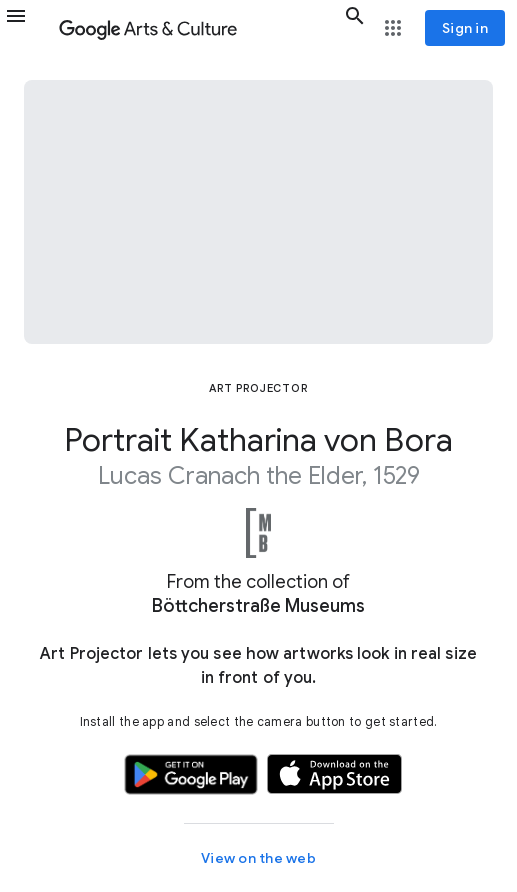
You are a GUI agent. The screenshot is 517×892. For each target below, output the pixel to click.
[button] (28, 28)
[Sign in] (465, 28)
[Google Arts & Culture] (197, 28)
